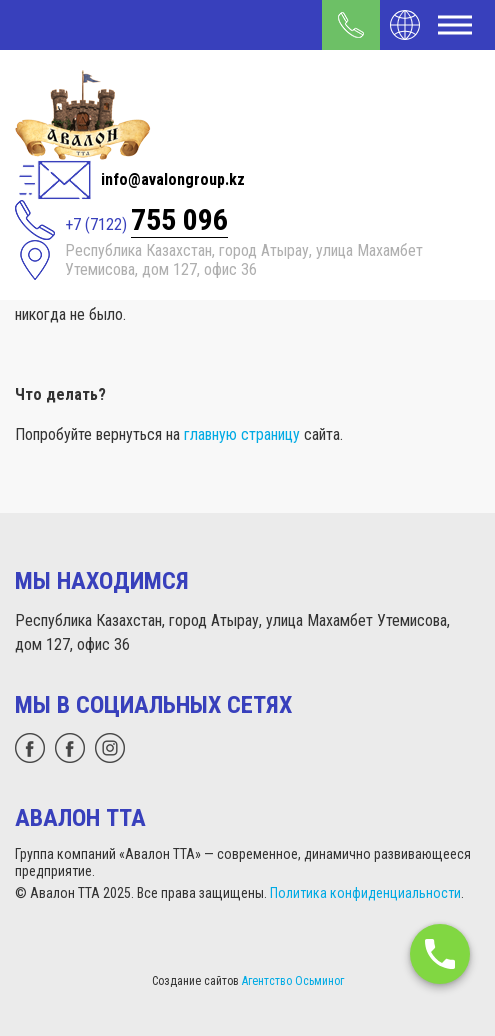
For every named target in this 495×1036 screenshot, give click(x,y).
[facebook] (70, 748)
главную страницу (242, 434)
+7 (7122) (146, 220)
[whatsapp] (30, 748)
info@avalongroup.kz (173, 179)
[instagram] (110, 748)
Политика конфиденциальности (365, 893)
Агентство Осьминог (293, 981)
